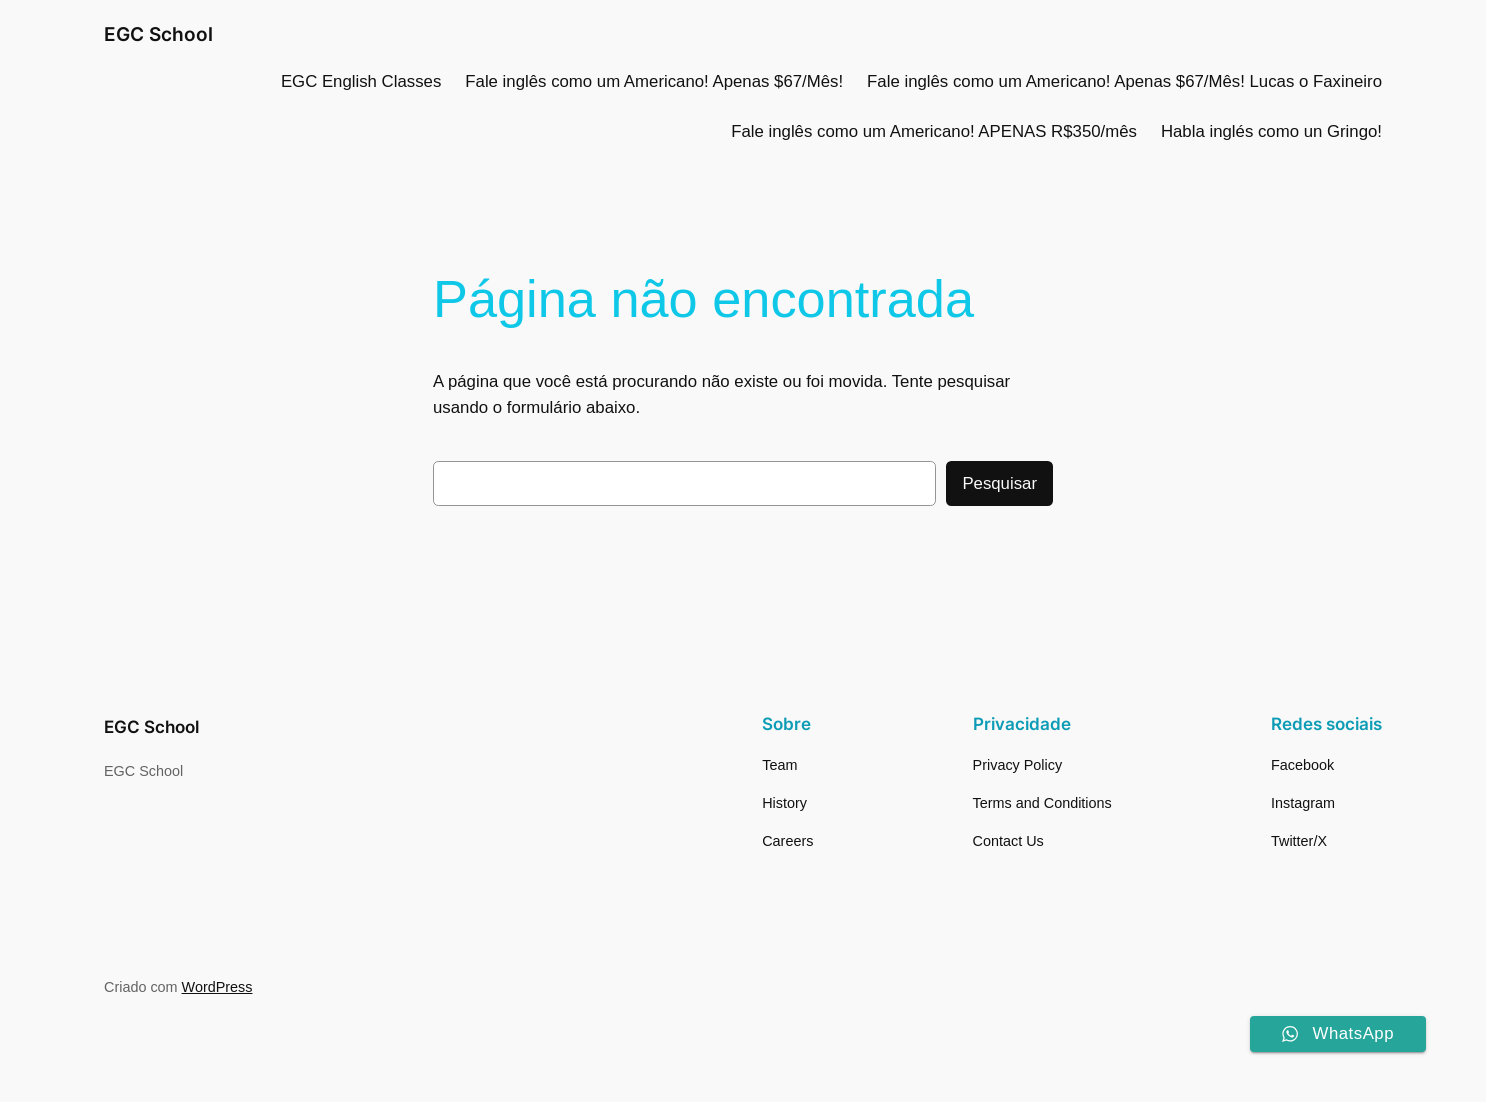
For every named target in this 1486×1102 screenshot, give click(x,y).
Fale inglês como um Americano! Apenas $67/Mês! (654, 81)
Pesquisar (999, 483)
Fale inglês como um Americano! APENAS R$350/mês (934, 131)
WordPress (217, 987)
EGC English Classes (361, 81)
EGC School (158, 34)
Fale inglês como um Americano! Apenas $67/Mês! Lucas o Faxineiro (1124, 81)
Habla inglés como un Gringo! (1271, 131)
